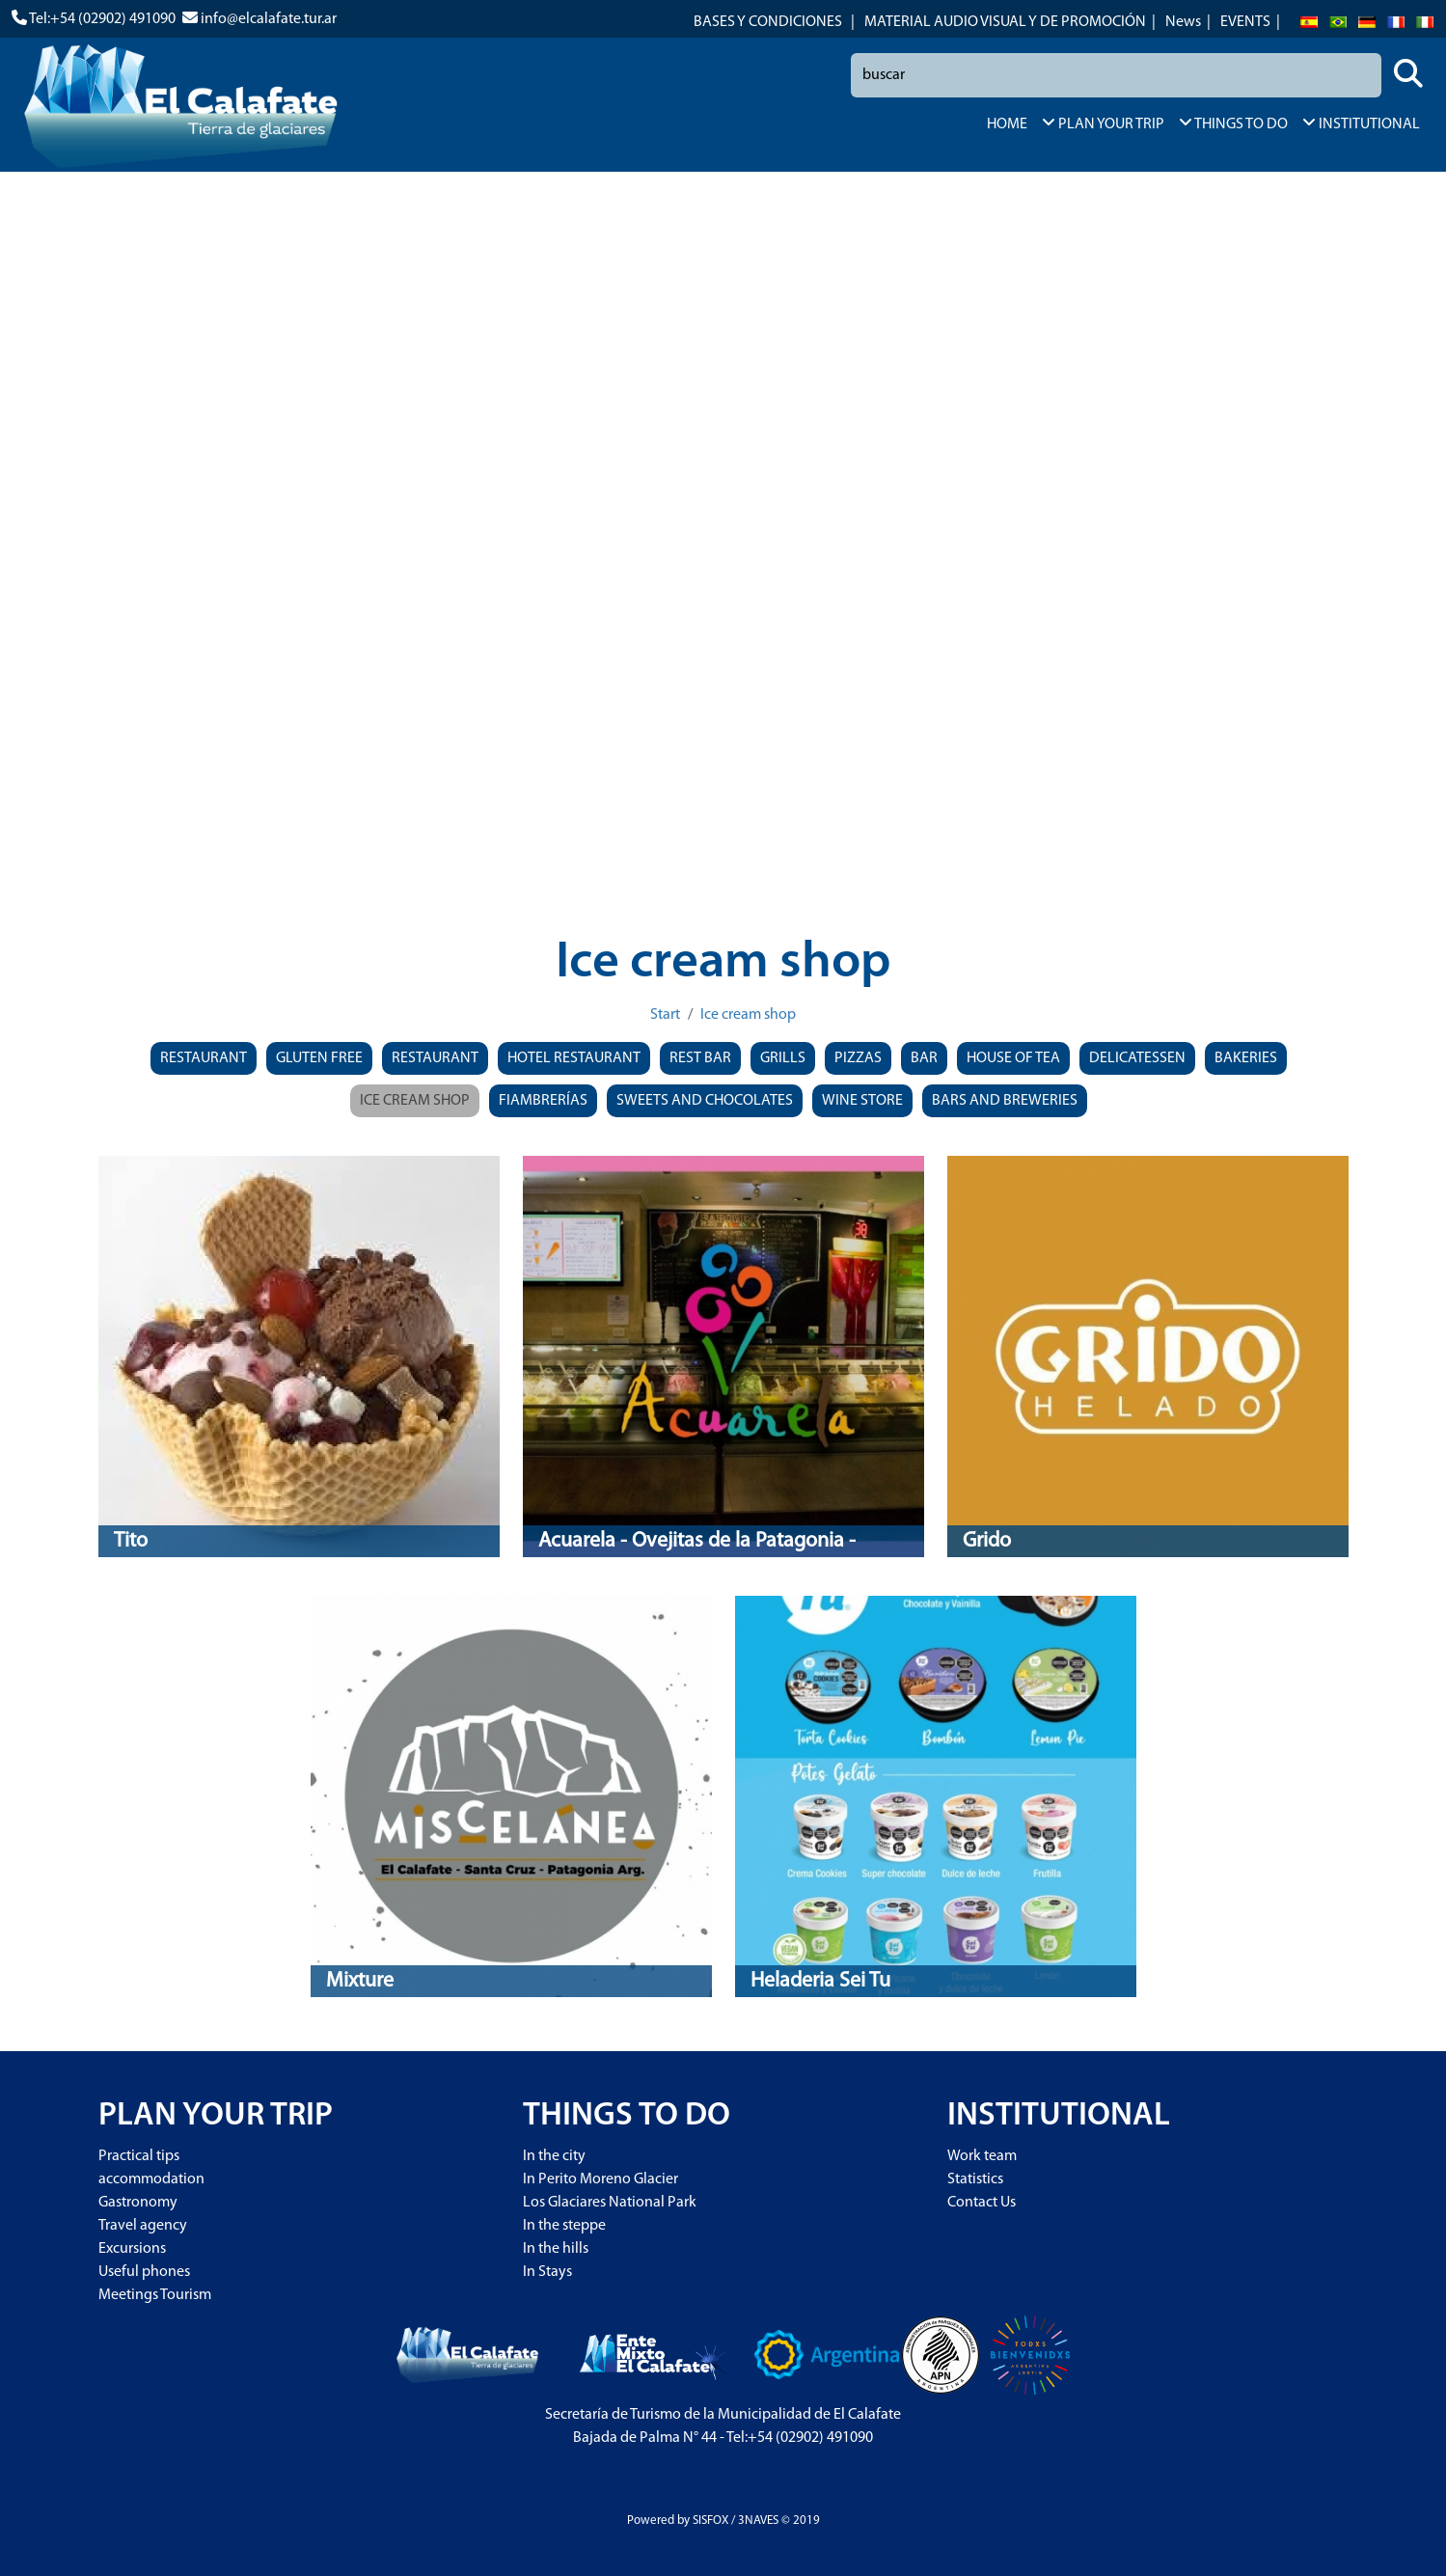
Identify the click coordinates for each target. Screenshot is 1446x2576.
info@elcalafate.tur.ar (269, 19)
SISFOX (710, 2520)
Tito (131, 1541)
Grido (987, 1541)
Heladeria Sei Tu (820, 1981)
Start (665, 1015)
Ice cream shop (748, 1015)
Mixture (360, 1981)
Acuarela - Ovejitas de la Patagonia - (697, 1541)
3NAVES (758, 2520)
